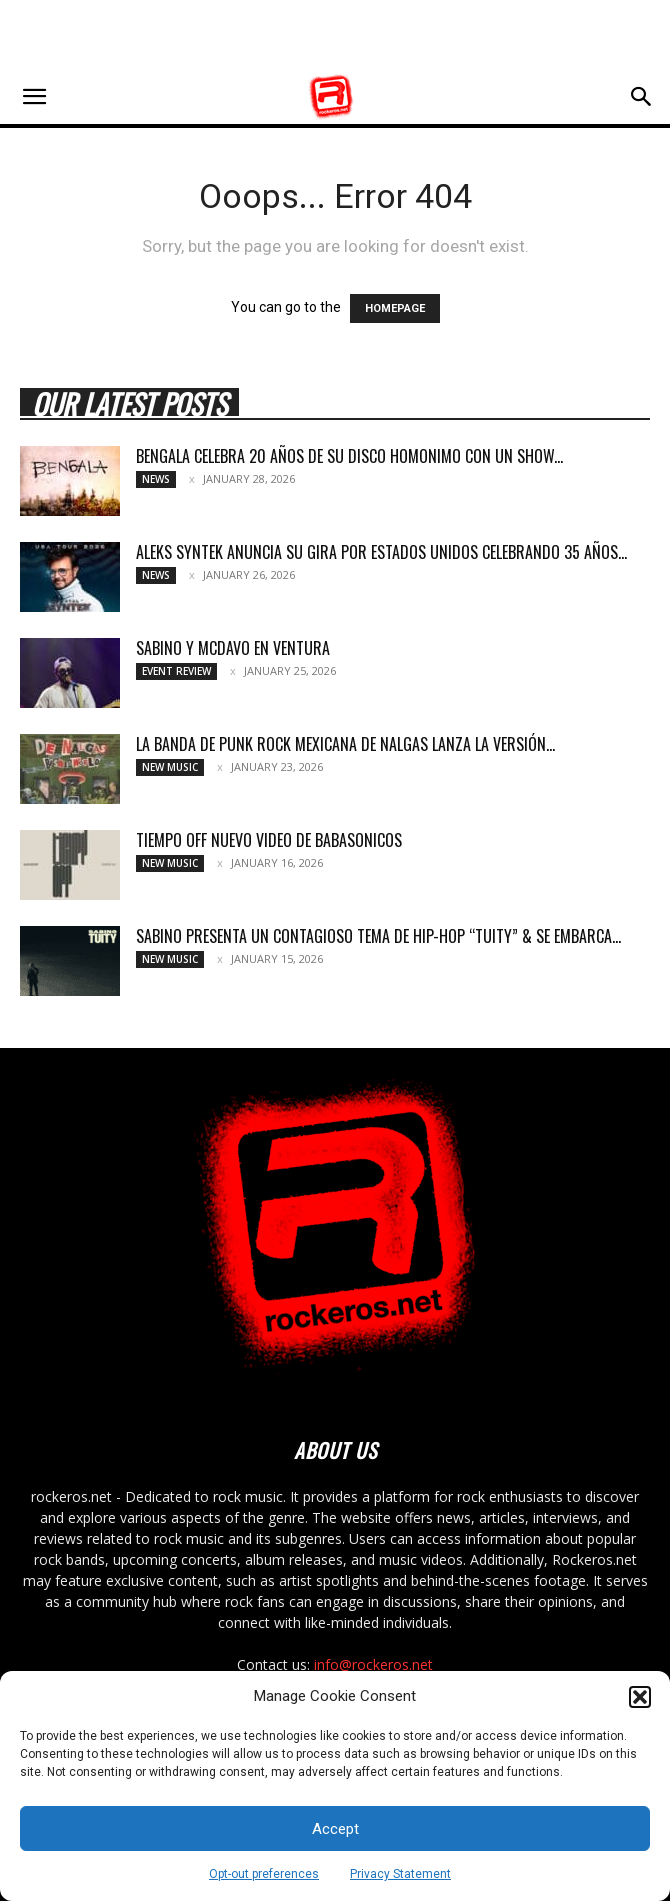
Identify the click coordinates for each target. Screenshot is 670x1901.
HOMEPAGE (395, 308)
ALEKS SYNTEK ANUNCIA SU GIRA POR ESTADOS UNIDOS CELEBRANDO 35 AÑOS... (381, 552)
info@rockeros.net (373, 1664)
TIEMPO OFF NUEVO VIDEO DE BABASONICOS (269, 840)
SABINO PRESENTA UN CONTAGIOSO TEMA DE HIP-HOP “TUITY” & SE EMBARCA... (378, 936)
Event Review (176, 671)
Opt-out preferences (264, 1874)
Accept (335, 1829)
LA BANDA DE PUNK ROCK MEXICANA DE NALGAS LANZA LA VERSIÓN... (345, 744)
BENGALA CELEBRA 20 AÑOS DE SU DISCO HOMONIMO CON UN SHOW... (349, 456)
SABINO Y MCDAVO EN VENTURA (233, 648)
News (156, 479)
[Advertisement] (335, 35)
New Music (170, 767)
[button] (640, 1697)
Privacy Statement (400, 1874)
